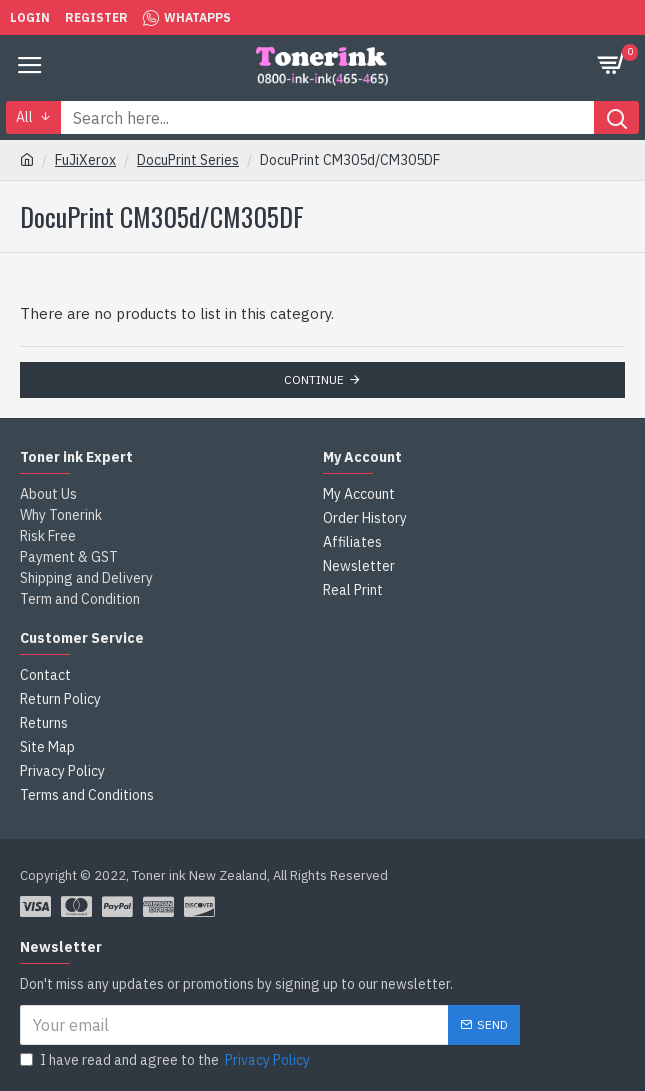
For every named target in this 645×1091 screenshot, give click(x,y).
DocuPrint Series (188, 160)
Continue (314, 379)
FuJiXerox (85, 160)
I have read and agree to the (166, 1060)
